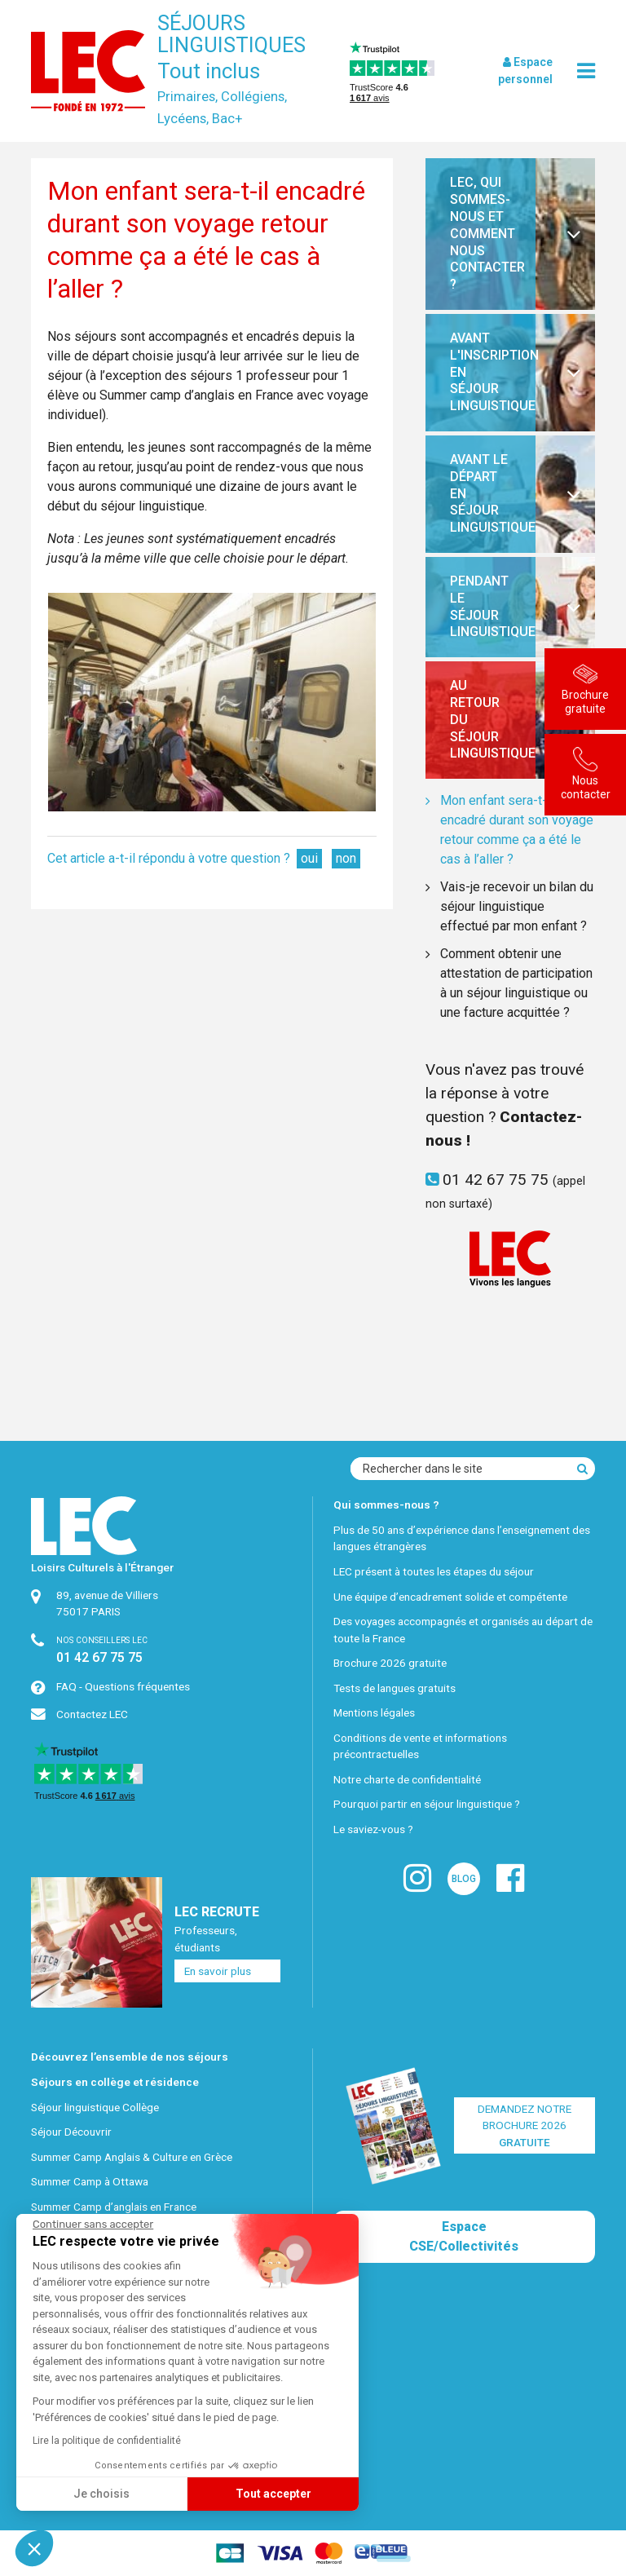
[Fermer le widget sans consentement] (92, 2224)
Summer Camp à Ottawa (89, 2181)
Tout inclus (208, 71)
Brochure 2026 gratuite (390, 1662)
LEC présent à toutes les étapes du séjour (433, 1571)
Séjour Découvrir (71, 2131)
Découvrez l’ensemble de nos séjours (129, 2056)
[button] (34, 2548)
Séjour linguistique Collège (95, 2107)
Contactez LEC (92, 1714)
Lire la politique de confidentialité (107, 2440)
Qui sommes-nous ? (386, 1504)
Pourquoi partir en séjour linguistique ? (426, 1803)
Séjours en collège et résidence (115, 2081)
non (346, 858)
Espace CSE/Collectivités (463, 2236)
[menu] (586, 71)
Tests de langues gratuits (394, 1688)
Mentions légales (374, 1712)
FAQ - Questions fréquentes (123, 1686)
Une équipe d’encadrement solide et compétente (450, 1596)
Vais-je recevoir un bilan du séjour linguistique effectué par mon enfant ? (516, 906)
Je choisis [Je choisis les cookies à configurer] (101, 2493)
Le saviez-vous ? (373, 1829)
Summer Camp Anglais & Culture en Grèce (131, 2156)
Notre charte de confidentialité (407, 1779)
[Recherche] (582, 1468)
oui (309, 858)
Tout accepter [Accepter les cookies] (273, 2493)
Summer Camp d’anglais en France (113, 2206)
